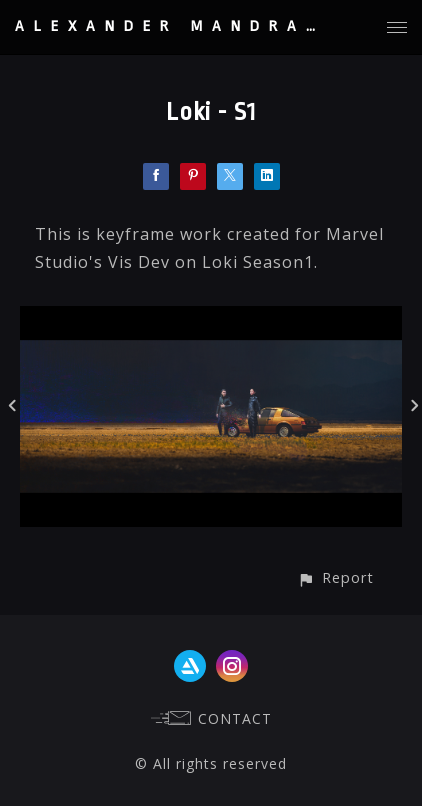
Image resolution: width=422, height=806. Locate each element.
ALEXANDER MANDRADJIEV (201, 26)
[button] (335, 577)
